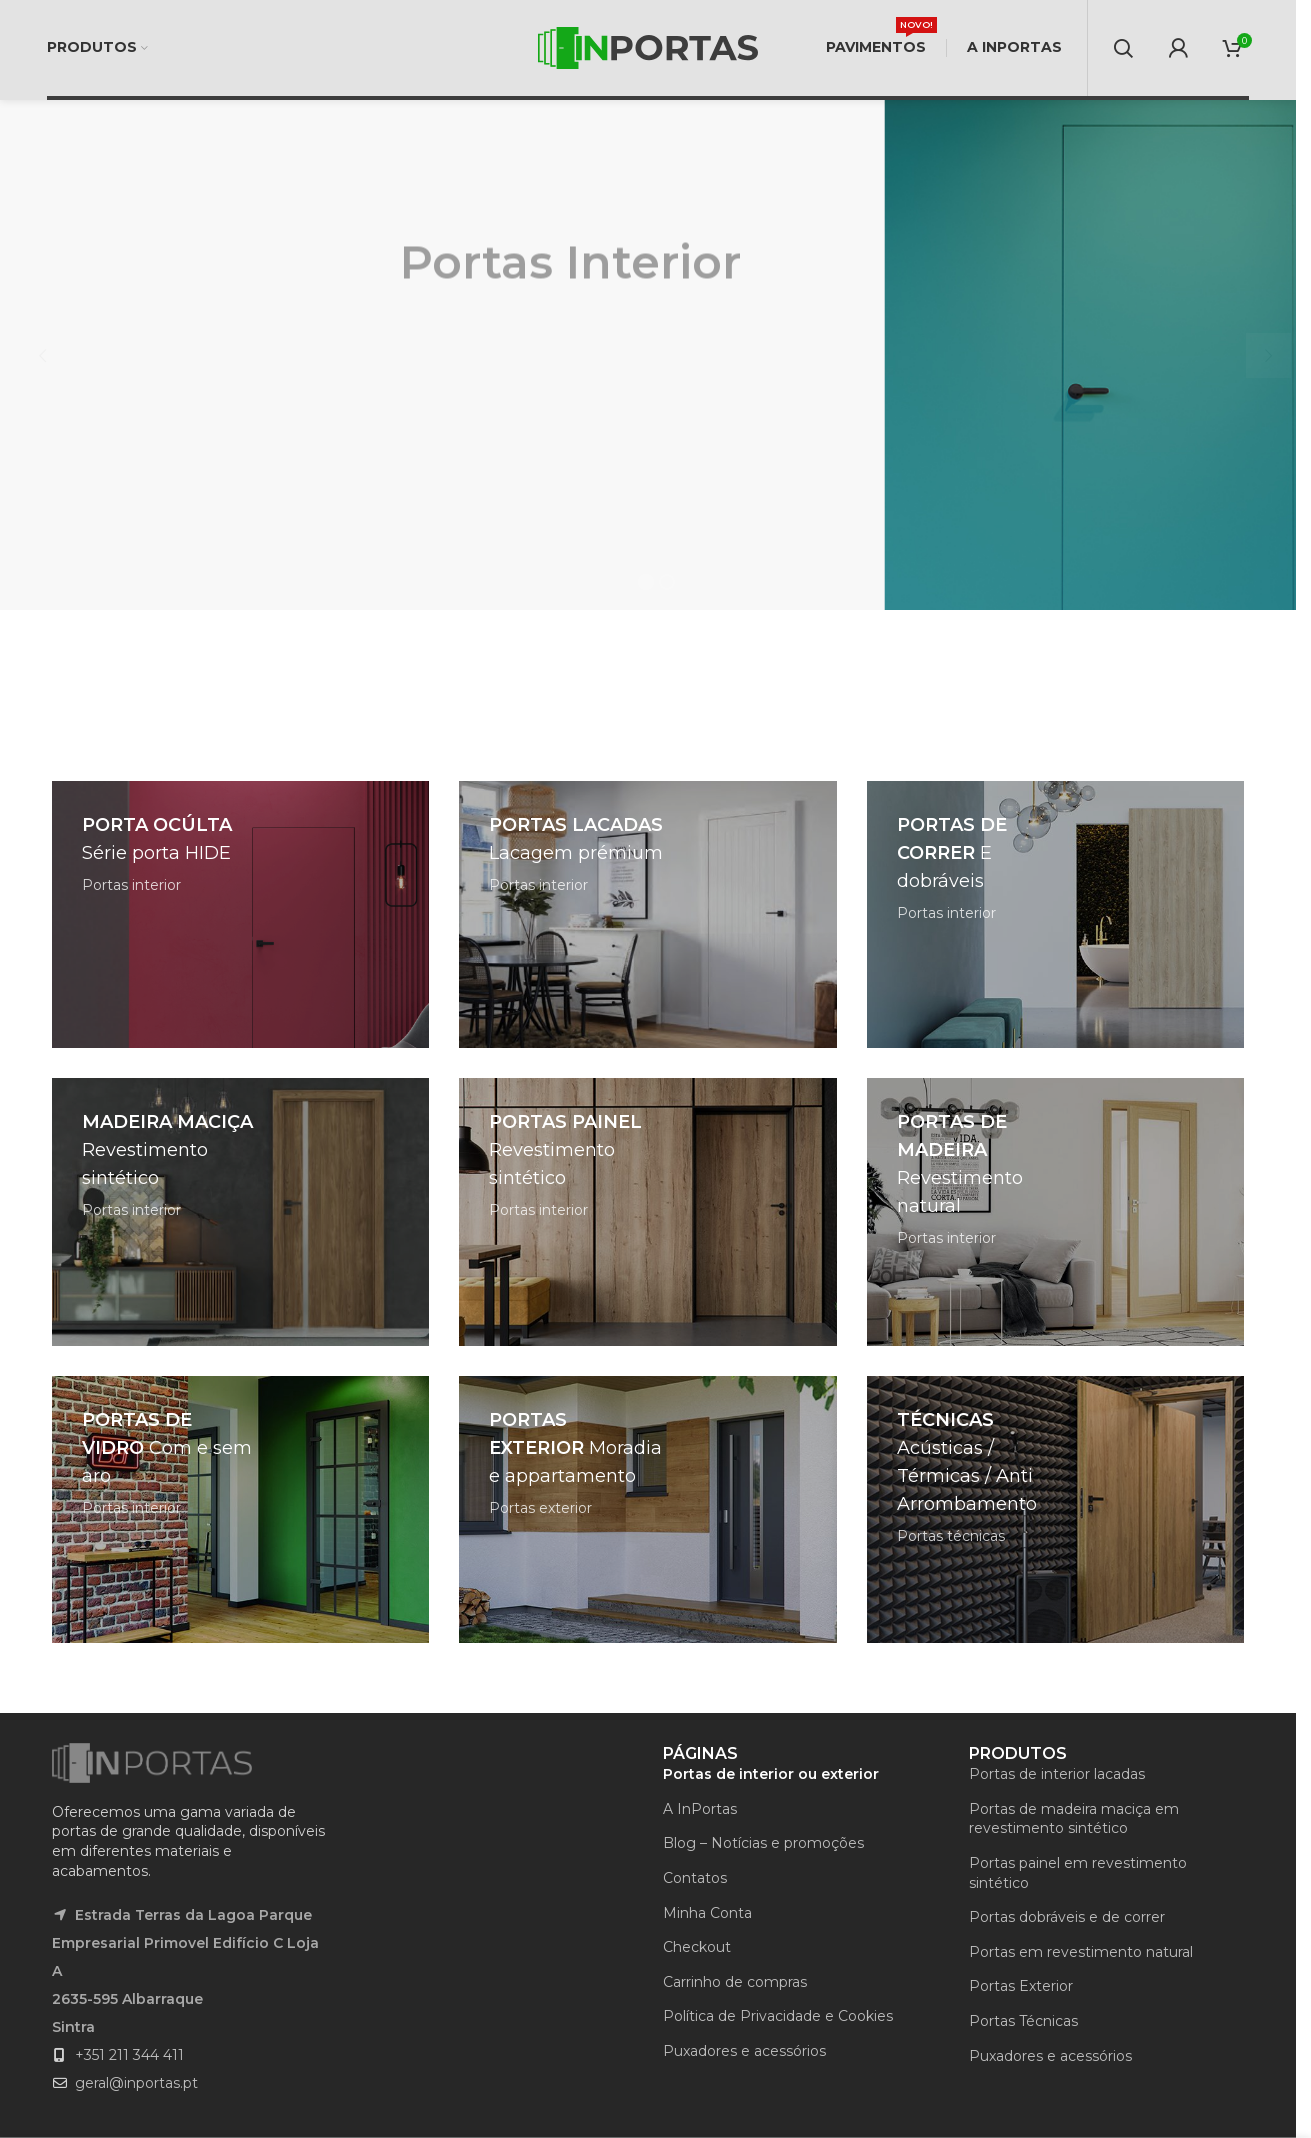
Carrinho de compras (735, 1982)
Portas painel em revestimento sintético (1078, 1873)
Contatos (695, 1878)
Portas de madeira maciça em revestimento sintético (1074, 1819)
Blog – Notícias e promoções (763, 1843)
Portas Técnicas (1023, 2021)
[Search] (1123, 48)
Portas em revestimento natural (1081, 1952)
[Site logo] (648, 47)
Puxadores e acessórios (744, 2051)
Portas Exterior (1021, 1986)
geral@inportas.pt (136, 2083)
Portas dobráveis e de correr (1067, 1917)
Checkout (697, 1947)
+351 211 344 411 (129, 2055)
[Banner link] (240, 914)
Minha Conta (707, 1913)
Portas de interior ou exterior (771, 1774)
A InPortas (700, 1809)
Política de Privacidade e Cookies (778, 2016)
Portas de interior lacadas (1057, 1774)
